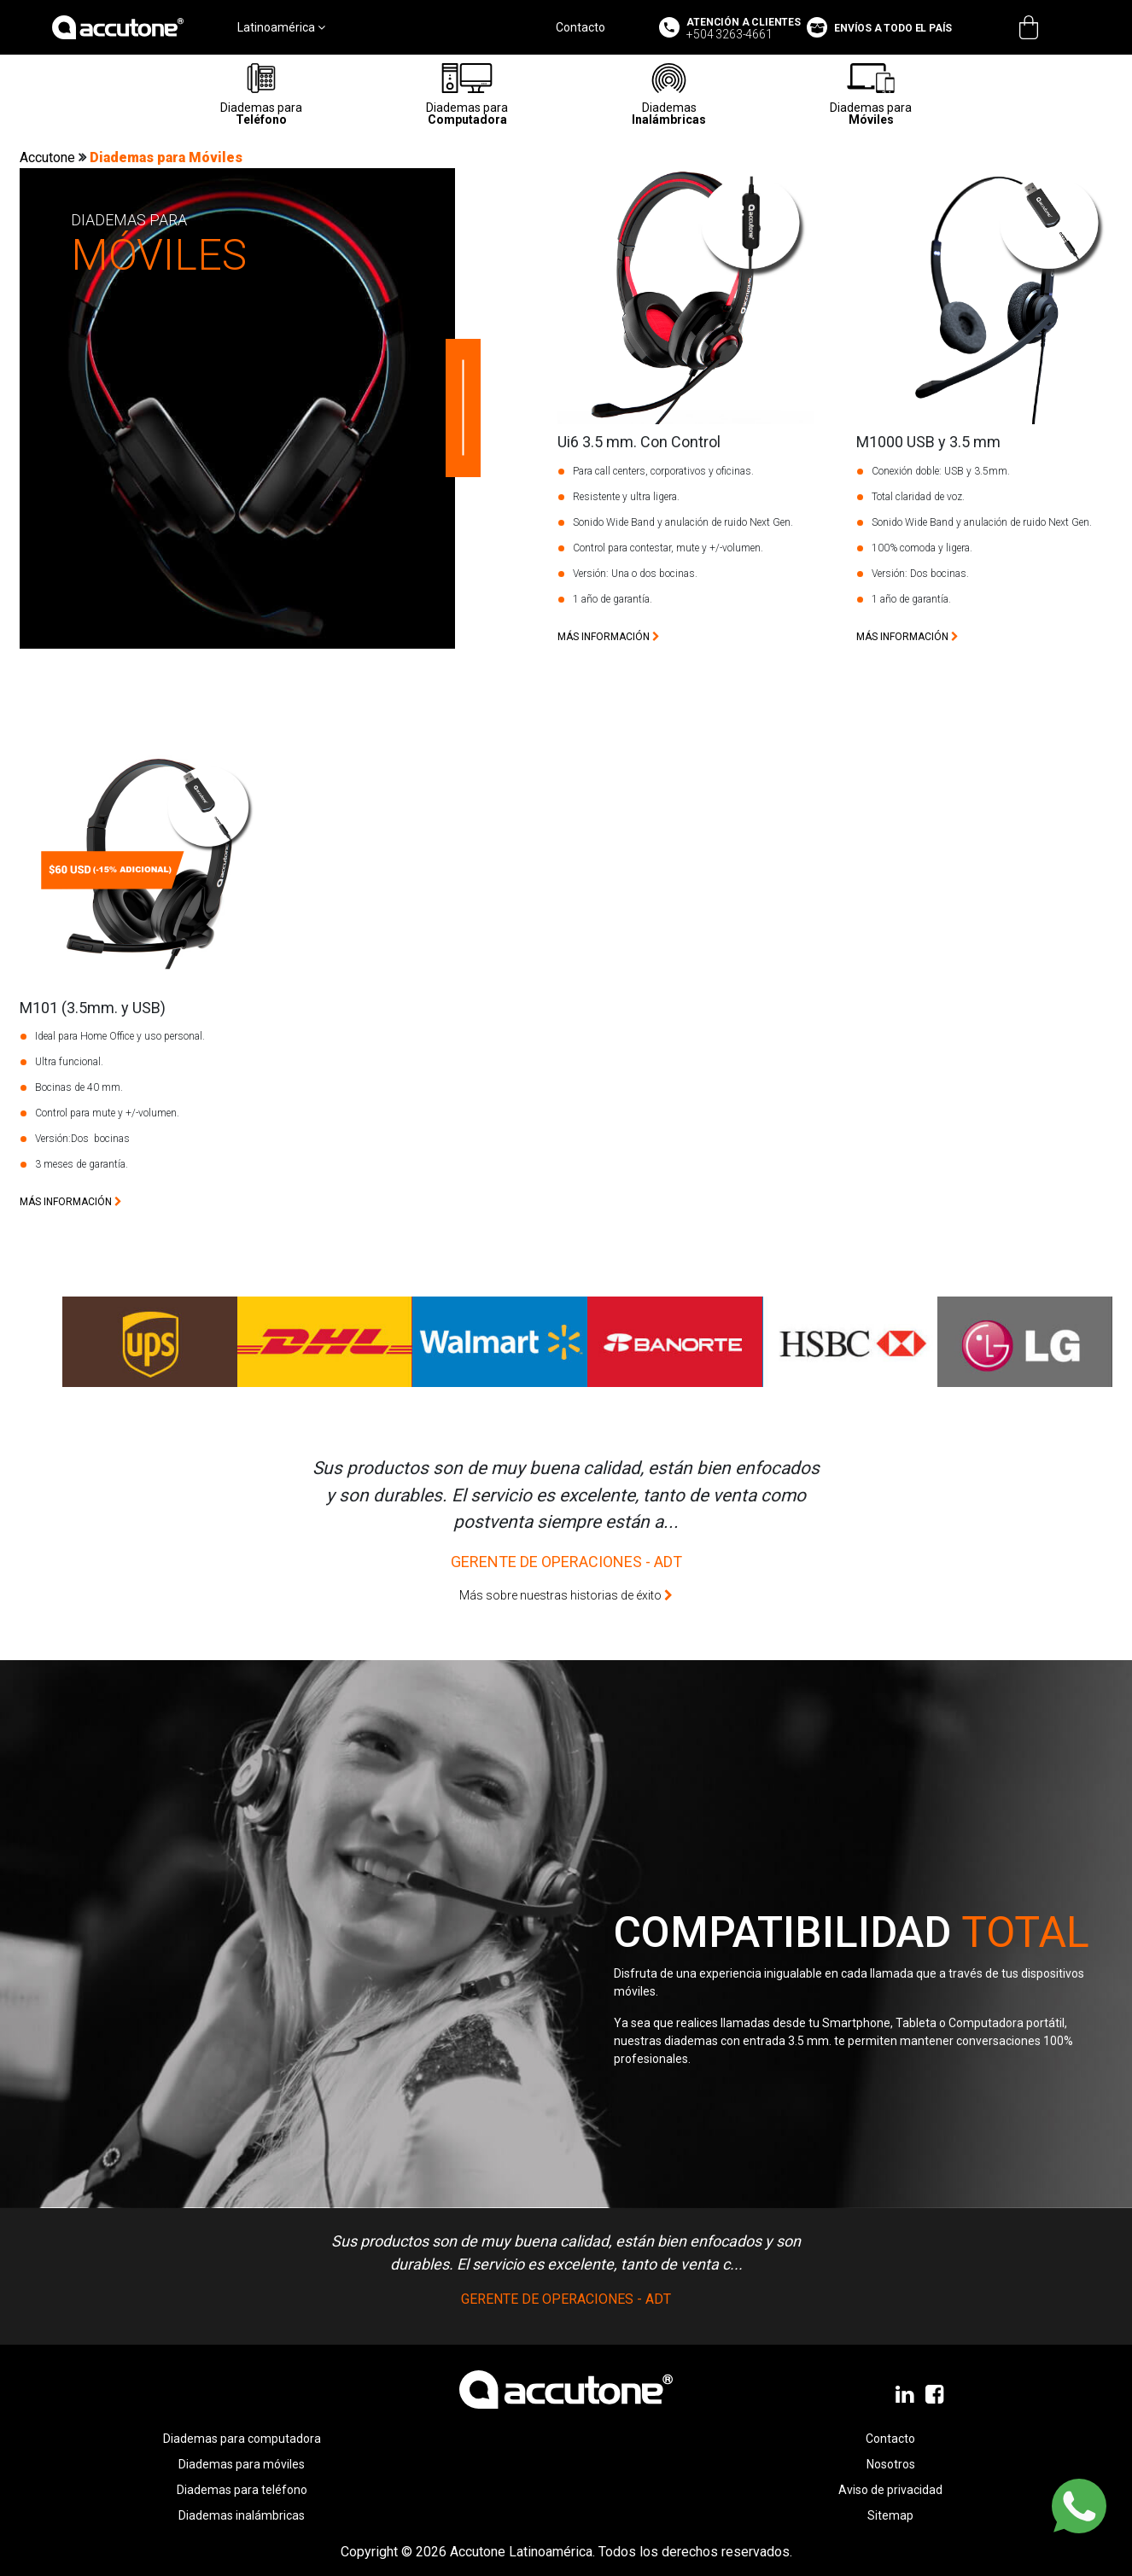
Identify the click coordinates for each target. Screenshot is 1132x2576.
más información (608, 637)
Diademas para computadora (242, 2438)
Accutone (49, 157)
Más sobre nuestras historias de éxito (566, 1595)
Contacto (580, 27)
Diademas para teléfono (242, 2490)
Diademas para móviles (241, 2464)
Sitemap (890, 2515)
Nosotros (891, 2464)
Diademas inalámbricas (241, 2515)
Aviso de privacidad (890, 2490)
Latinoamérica (281, 27)
